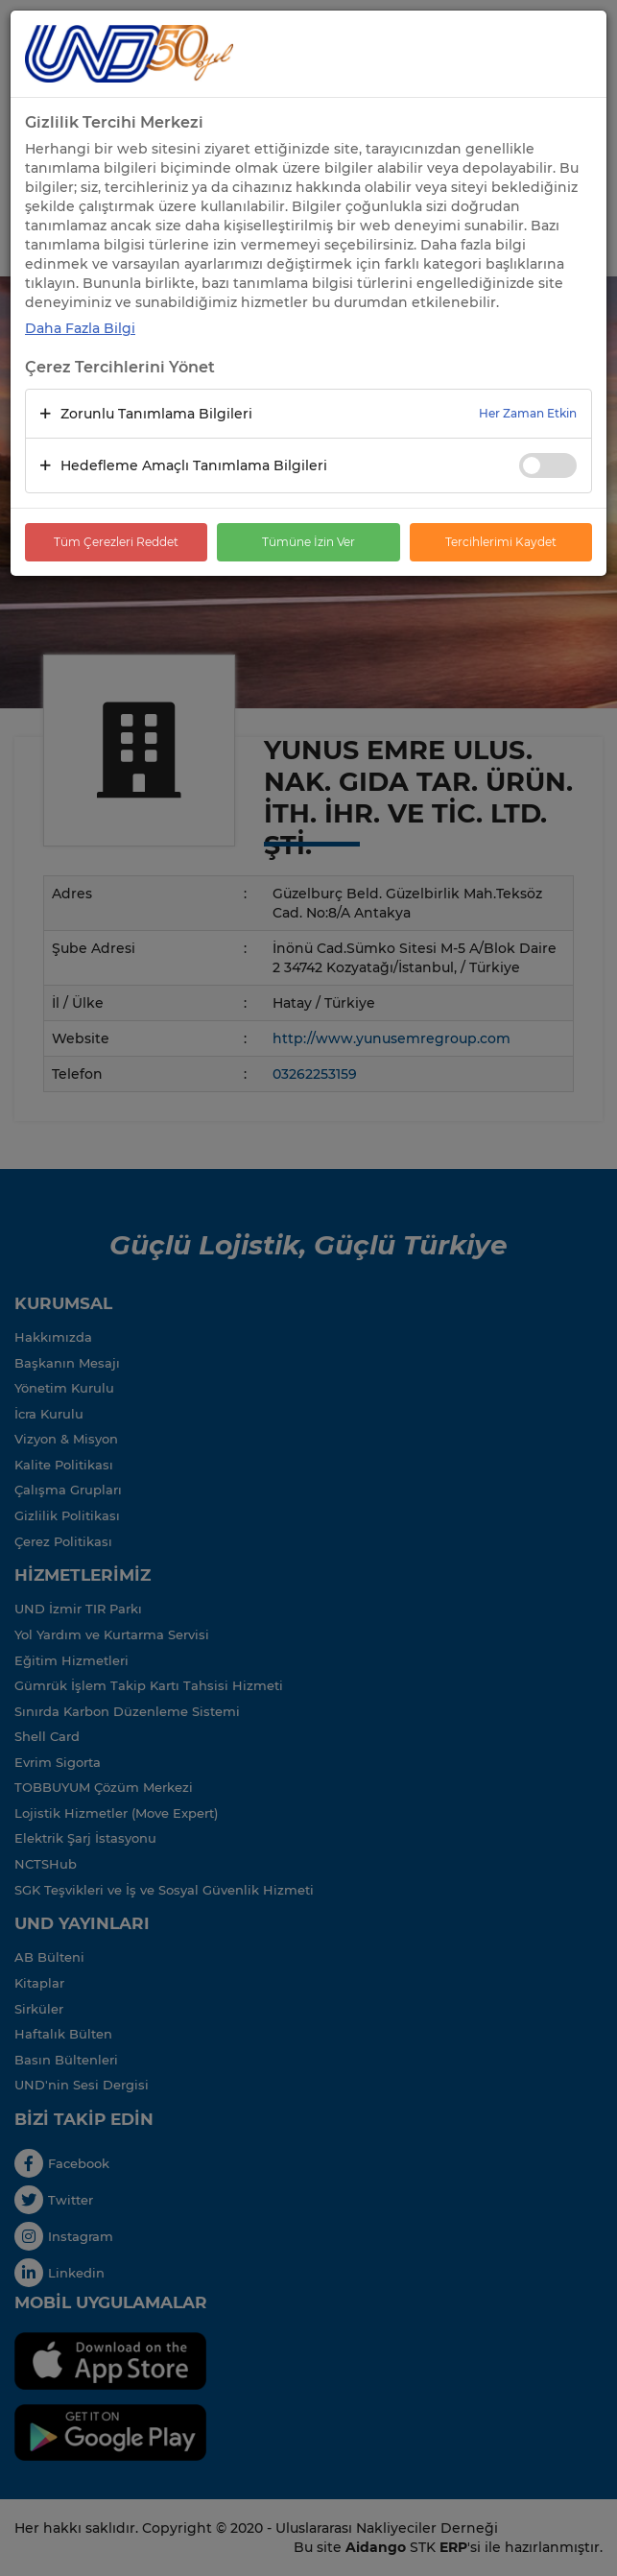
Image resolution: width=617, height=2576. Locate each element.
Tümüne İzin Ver (308, 542)
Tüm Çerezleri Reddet (116, 542)
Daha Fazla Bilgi (80, 328)
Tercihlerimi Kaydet (501, 542)
